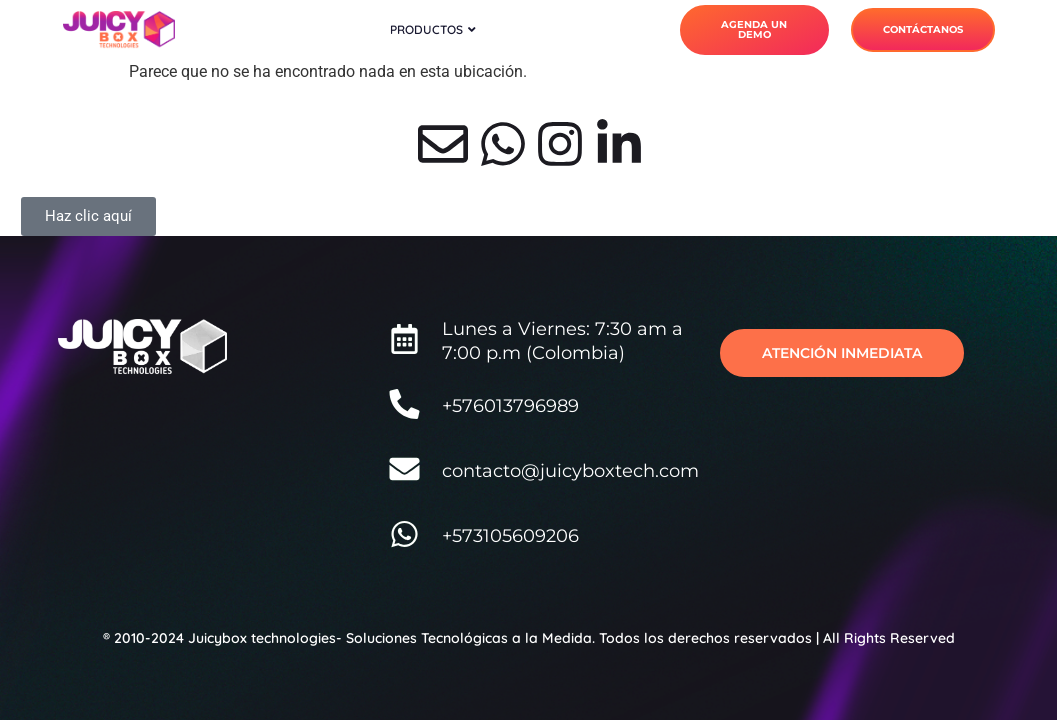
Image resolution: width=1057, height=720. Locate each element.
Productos (433, 29)
